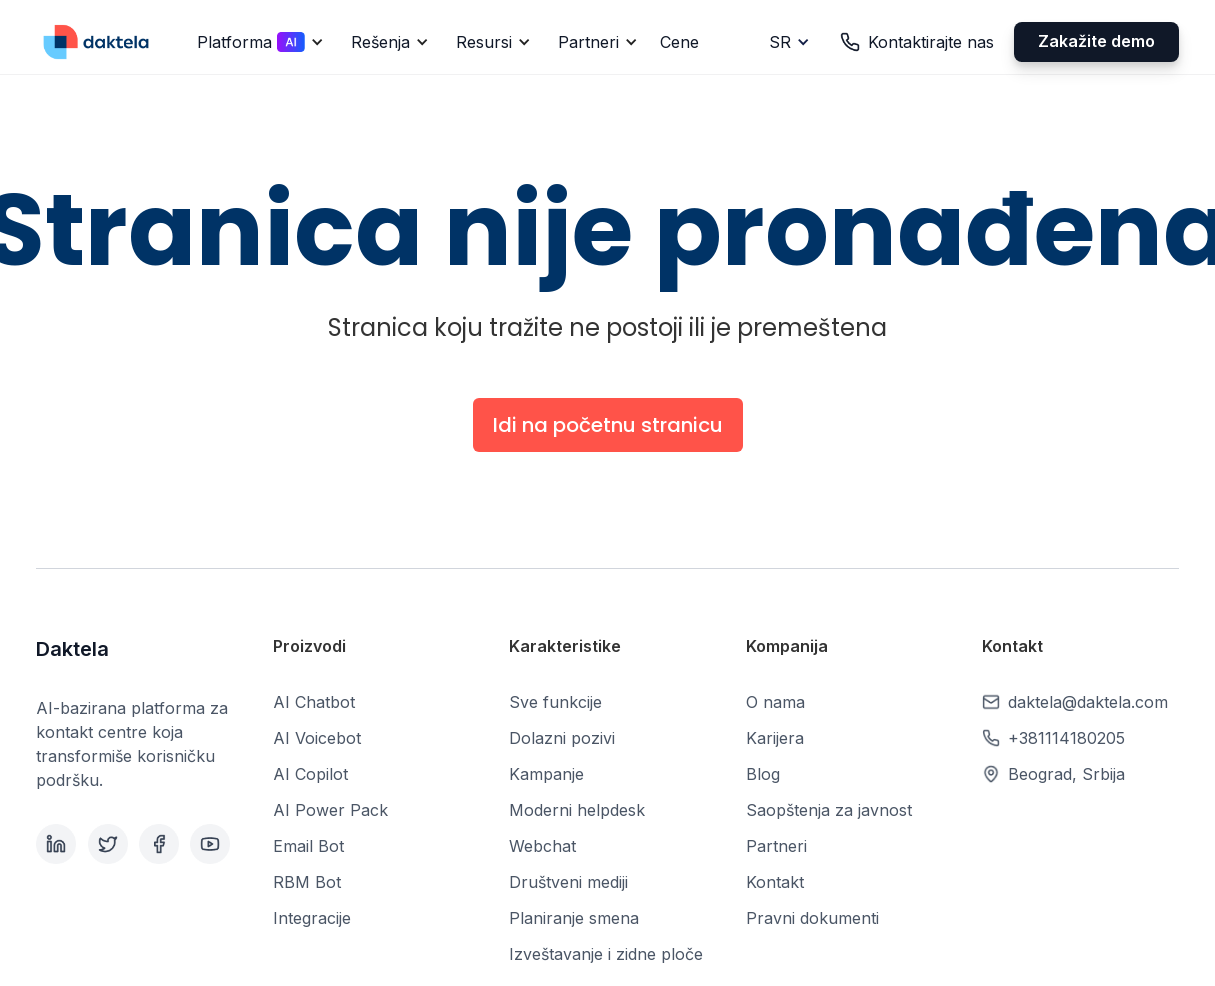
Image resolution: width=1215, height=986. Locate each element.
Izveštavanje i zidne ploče (606, 954)
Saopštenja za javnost (829, 810)
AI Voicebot (317, 738)
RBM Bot (307, 882)
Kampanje (546, 774)
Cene (679, 42)
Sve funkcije (555, 702)
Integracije (312, 918)
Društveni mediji (568, 882)
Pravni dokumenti (812, 918)
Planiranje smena (574, 918)
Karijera (775, 738)
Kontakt (775, 882)
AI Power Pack (330, 810)
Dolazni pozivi (562, 738)
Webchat (542, 846)
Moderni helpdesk (577, 810)
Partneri (776, 846)
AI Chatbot (314, 702)
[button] (257, 42)
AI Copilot (310, 774)
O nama (775, 702)
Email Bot (308, 846)
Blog (763, 774)
